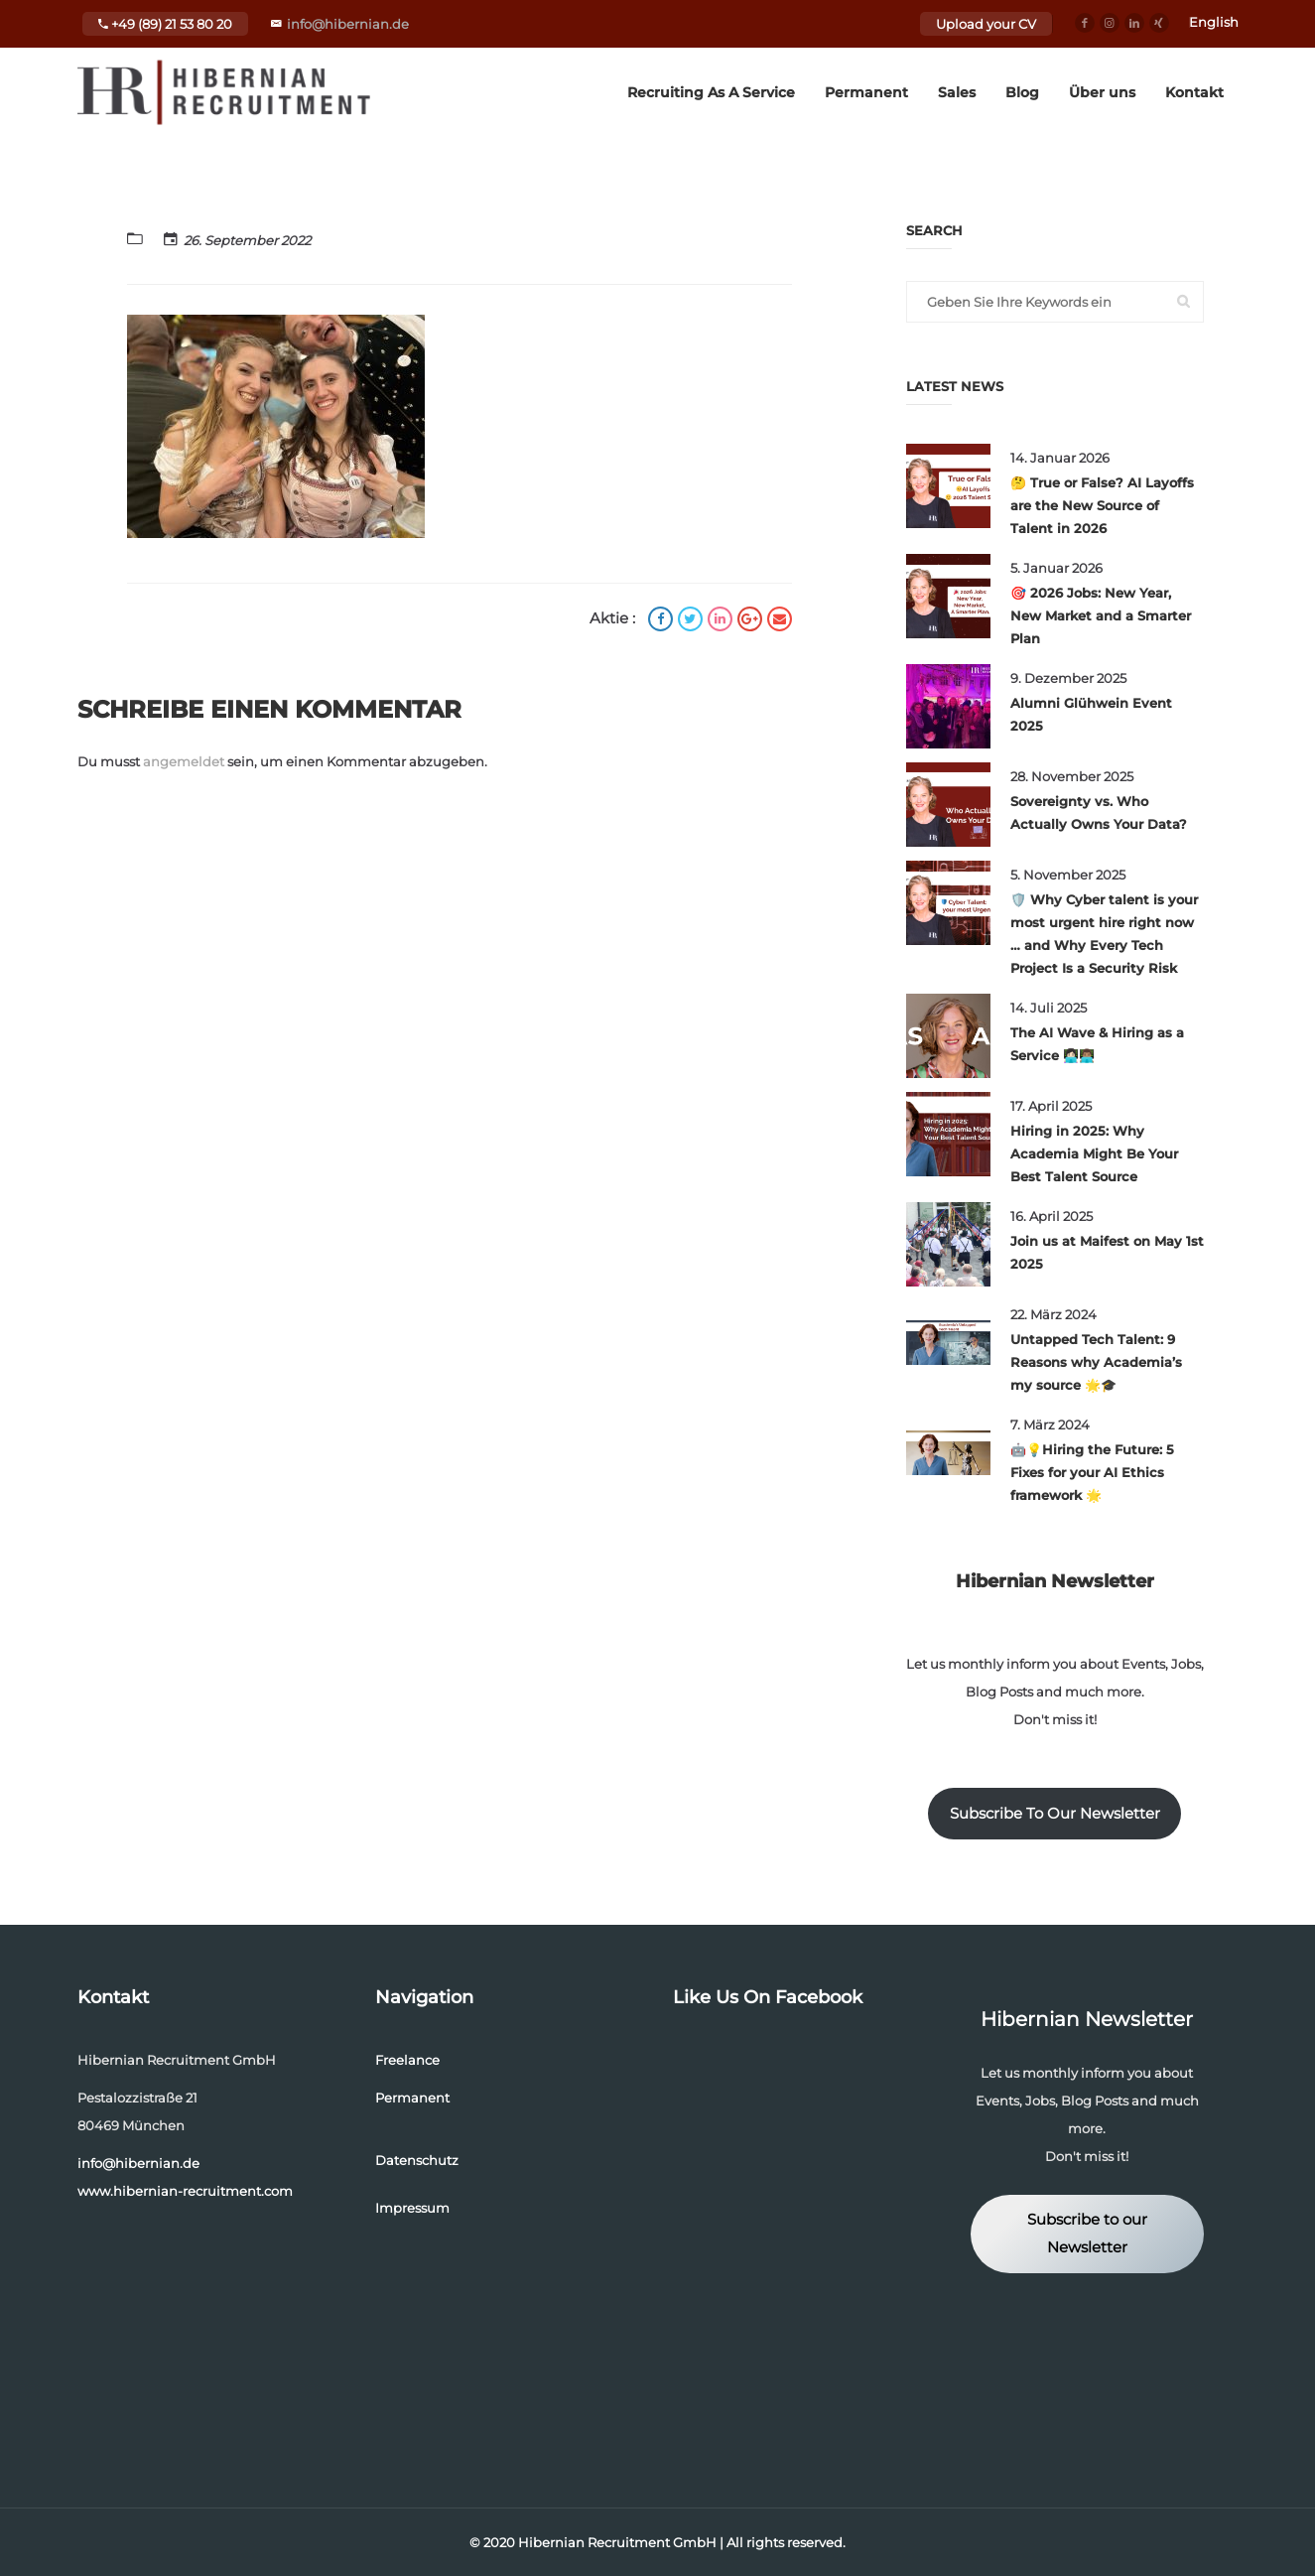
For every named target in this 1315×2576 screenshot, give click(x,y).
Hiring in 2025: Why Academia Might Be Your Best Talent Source (1094, 1153)
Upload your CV (986, 24)
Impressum (412, 2208)
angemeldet (183, 761)
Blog (1022, 92)
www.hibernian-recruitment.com (185, 2191)
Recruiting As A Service (711, 92)
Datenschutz (417, 2160)
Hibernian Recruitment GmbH (617, 2542)
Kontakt (1194, 92)
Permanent (866, 92)
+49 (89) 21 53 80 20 (165, 24)
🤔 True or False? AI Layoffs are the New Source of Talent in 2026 (1102, 505)
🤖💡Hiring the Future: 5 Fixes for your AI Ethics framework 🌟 (1092, 1472)
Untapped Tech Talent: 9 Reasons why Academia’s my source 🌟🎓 (1096, 1362)
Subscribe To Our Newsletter (1055, 1814)
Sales (957, 92)
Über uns (1102, 92)
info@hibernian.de (348, 24)
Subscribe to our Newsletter (1087, 2233)
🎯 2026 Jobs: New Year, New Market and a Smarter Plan (1100, 615)
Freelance (407, 2060)
